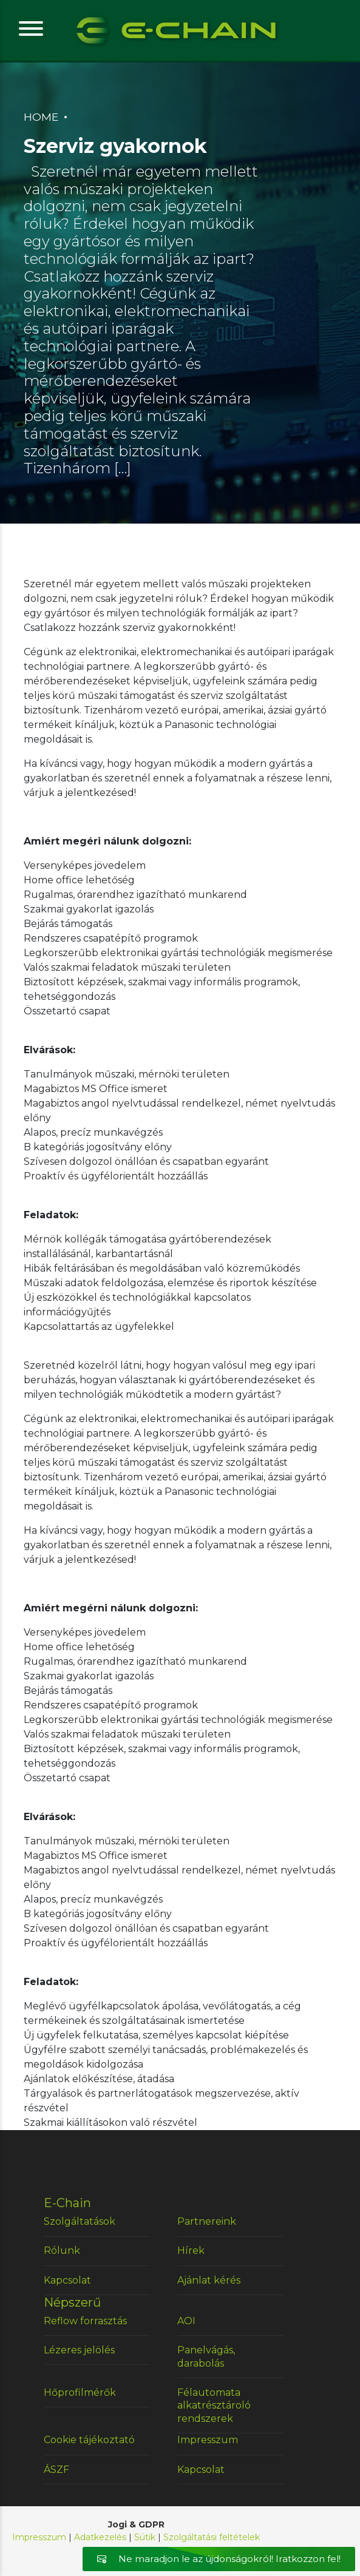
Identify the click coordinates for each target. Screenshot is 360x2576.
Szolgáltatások (79, 2221)
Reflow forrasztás (85, 2321)
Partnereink (206, 2221)
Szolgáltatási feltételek (211, 2537)
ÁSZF (56, 2469)
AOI (186, 2321)
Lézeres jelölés (79, 2350)
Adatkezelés (100, 2537)
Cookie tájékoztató (89, 2440)
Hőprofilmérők (80, 2392)
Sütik (144, 2537)
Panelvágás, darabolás (206, 2356)
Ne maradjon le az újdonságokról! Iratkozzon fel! (219, 2558)
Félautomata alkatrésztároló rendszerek (214, 2405)
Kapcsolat (67, 2280)
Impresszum (207, 2440)
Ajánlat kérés (208, 2280)
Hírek (191, 2250)
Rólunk (62, 2250)
